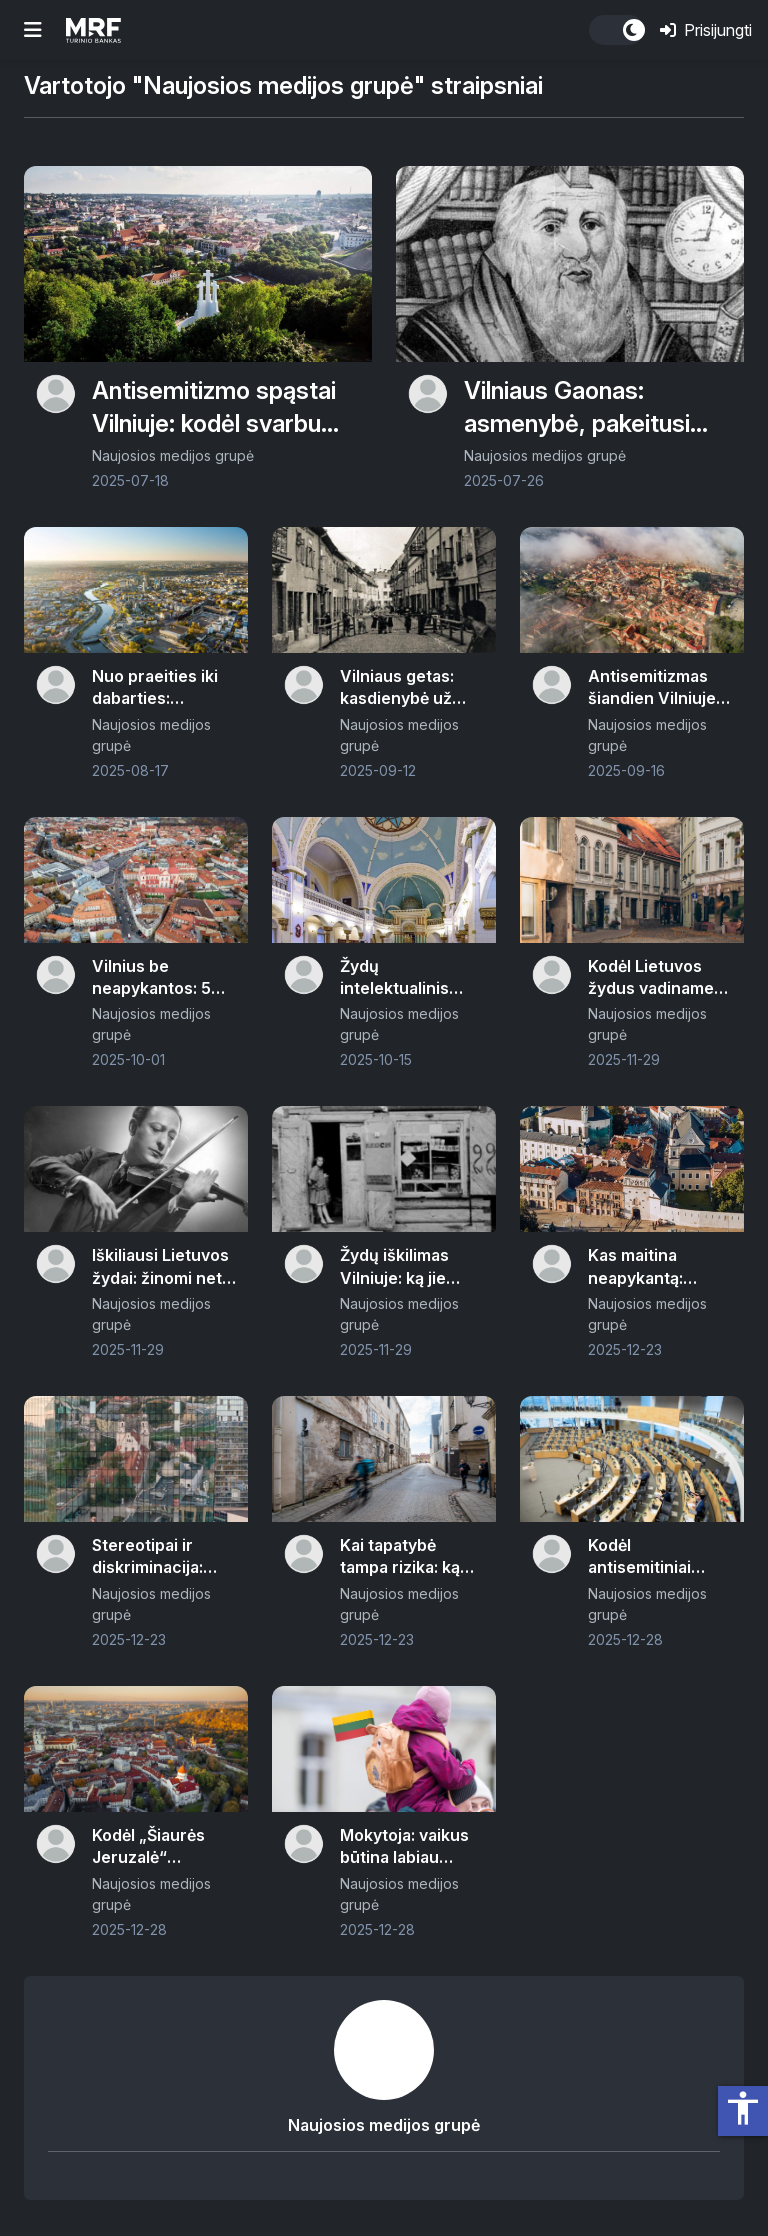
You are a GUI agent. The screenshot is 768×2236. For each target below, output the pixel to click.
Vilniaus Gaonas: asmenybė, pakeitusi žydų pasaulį (577, 408)
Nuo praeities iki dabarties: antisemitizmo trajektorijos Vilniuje (155, 688)
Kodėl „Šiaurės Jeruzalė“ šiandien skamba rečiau (157, 1847)
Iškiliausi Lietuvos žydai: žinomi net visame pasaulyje (160, 1267)
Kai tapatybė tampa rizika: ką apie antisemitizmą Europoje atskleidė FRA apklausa (412, 1557)
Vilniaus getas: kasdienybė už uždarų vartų (397, 688)
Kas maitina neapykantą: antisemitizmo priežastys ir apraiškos (642, 1267)
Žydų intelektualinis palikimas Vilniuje (407, 978)
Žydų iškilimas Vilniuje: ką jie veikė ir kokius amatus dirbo (395, 1267)
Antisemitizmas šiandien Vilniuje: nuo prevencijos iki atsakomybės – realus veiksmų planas (656, 688)
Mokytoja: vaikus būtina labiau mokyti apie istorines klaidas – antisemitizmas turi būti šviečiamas (409, 1847)
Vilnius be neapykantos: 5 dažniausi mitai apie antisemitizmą (151, 978)
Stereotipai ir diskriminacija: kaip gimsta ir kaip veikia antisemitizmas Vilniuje (161, 1557)
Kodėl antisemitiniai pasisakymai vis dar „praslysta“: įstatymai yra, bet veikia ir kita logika (659, 1557)
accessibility (743, 2108)
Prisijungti (706, 30)
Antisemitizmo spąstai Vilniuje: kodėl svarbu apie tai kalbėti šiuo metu (214, 408)
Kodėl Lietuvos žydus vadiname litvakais (651, 978)
